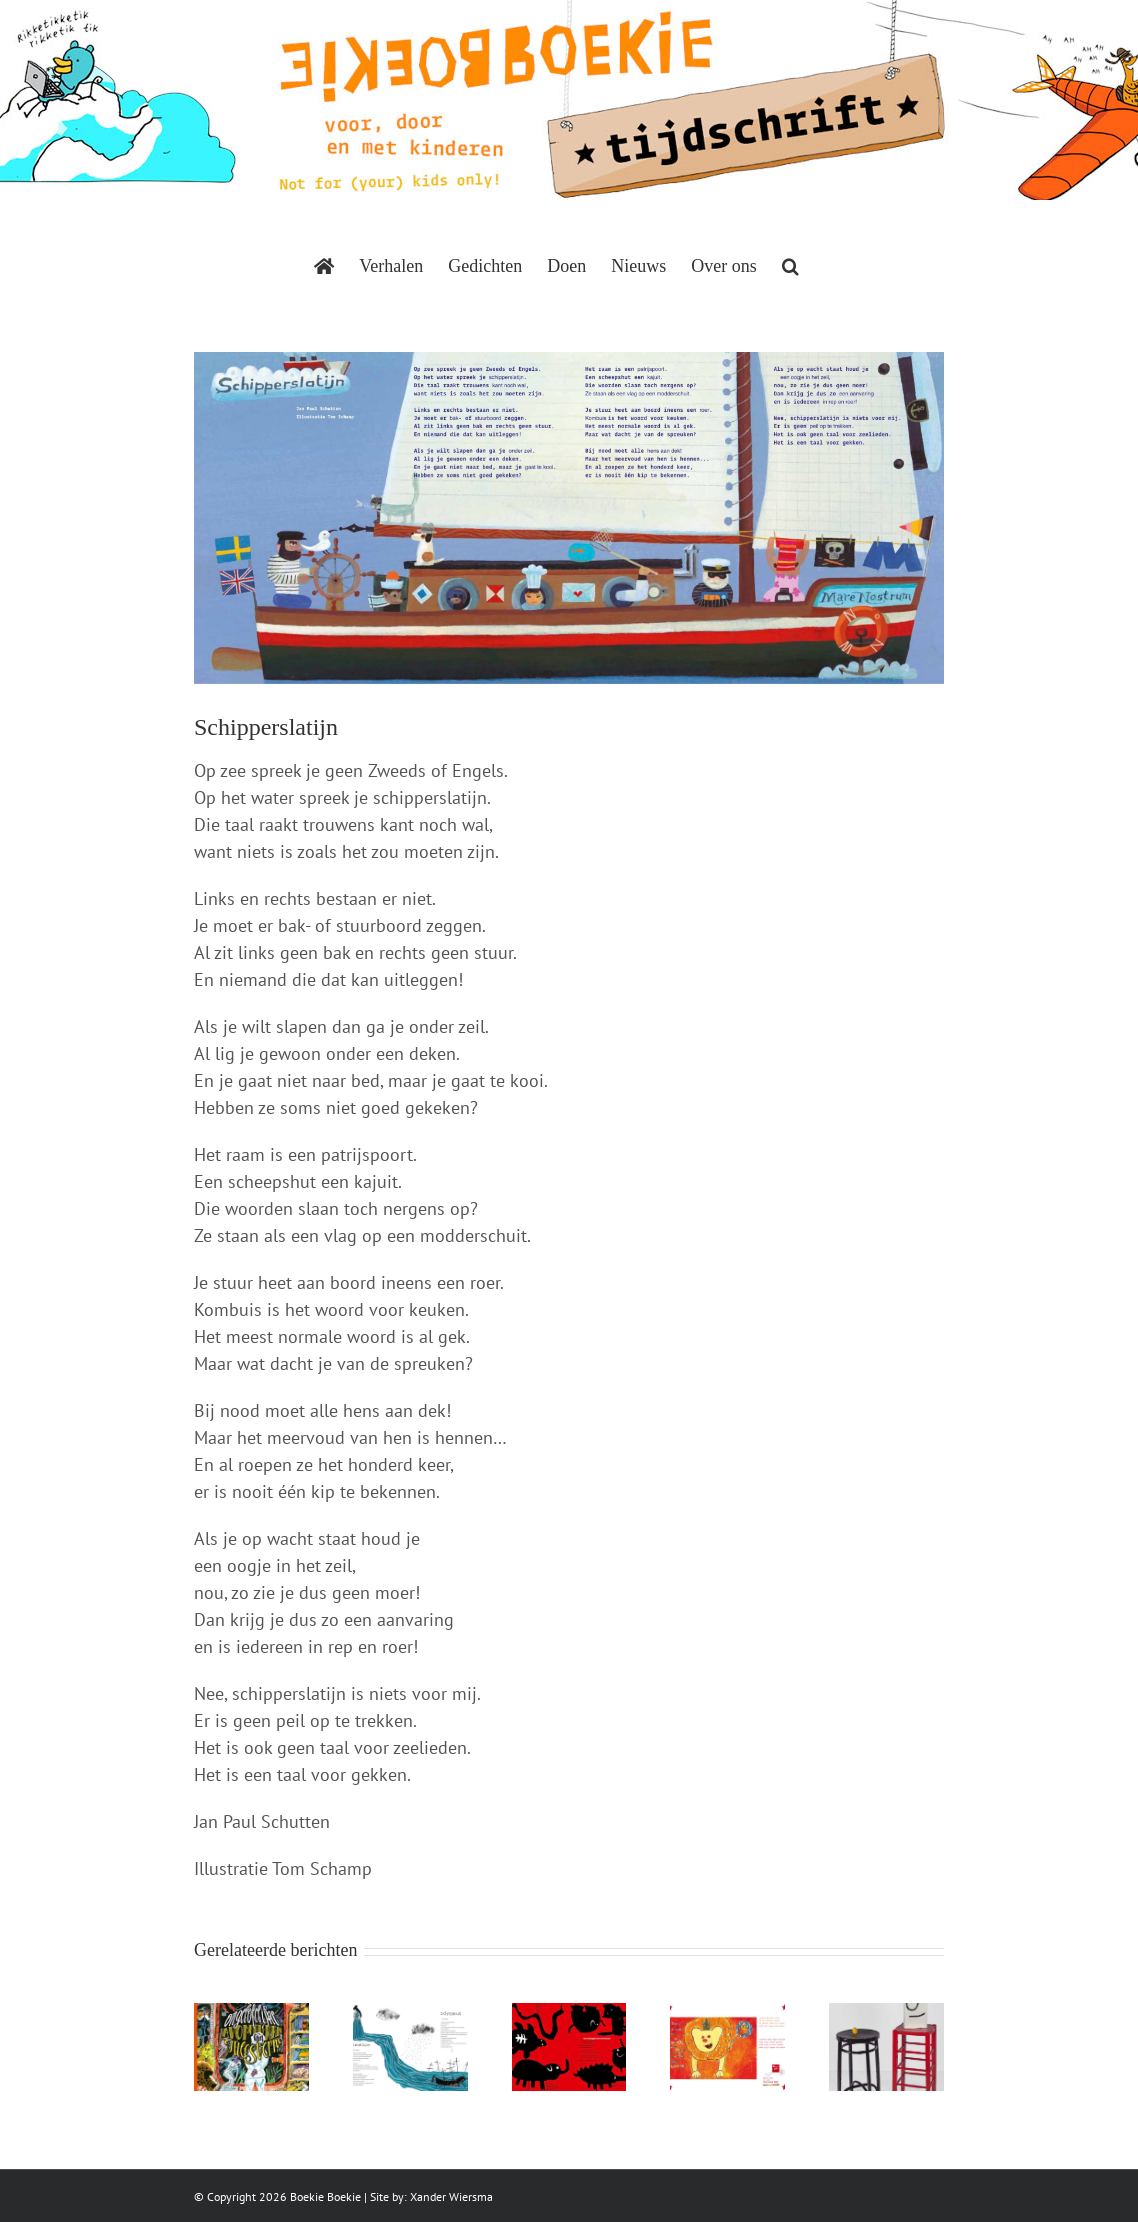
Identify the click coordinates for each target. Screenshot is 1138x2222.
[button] (790, 266)
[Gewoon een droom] (251, 2014)
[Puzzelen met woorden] (727, 2014)
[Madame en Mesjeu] (886, 2014)
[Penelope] (410, 2014)
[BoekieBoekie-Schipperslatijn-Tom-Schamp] (569, 518)
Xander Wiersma (451, 2196)
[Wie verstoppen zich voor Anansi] (569, 2014)
